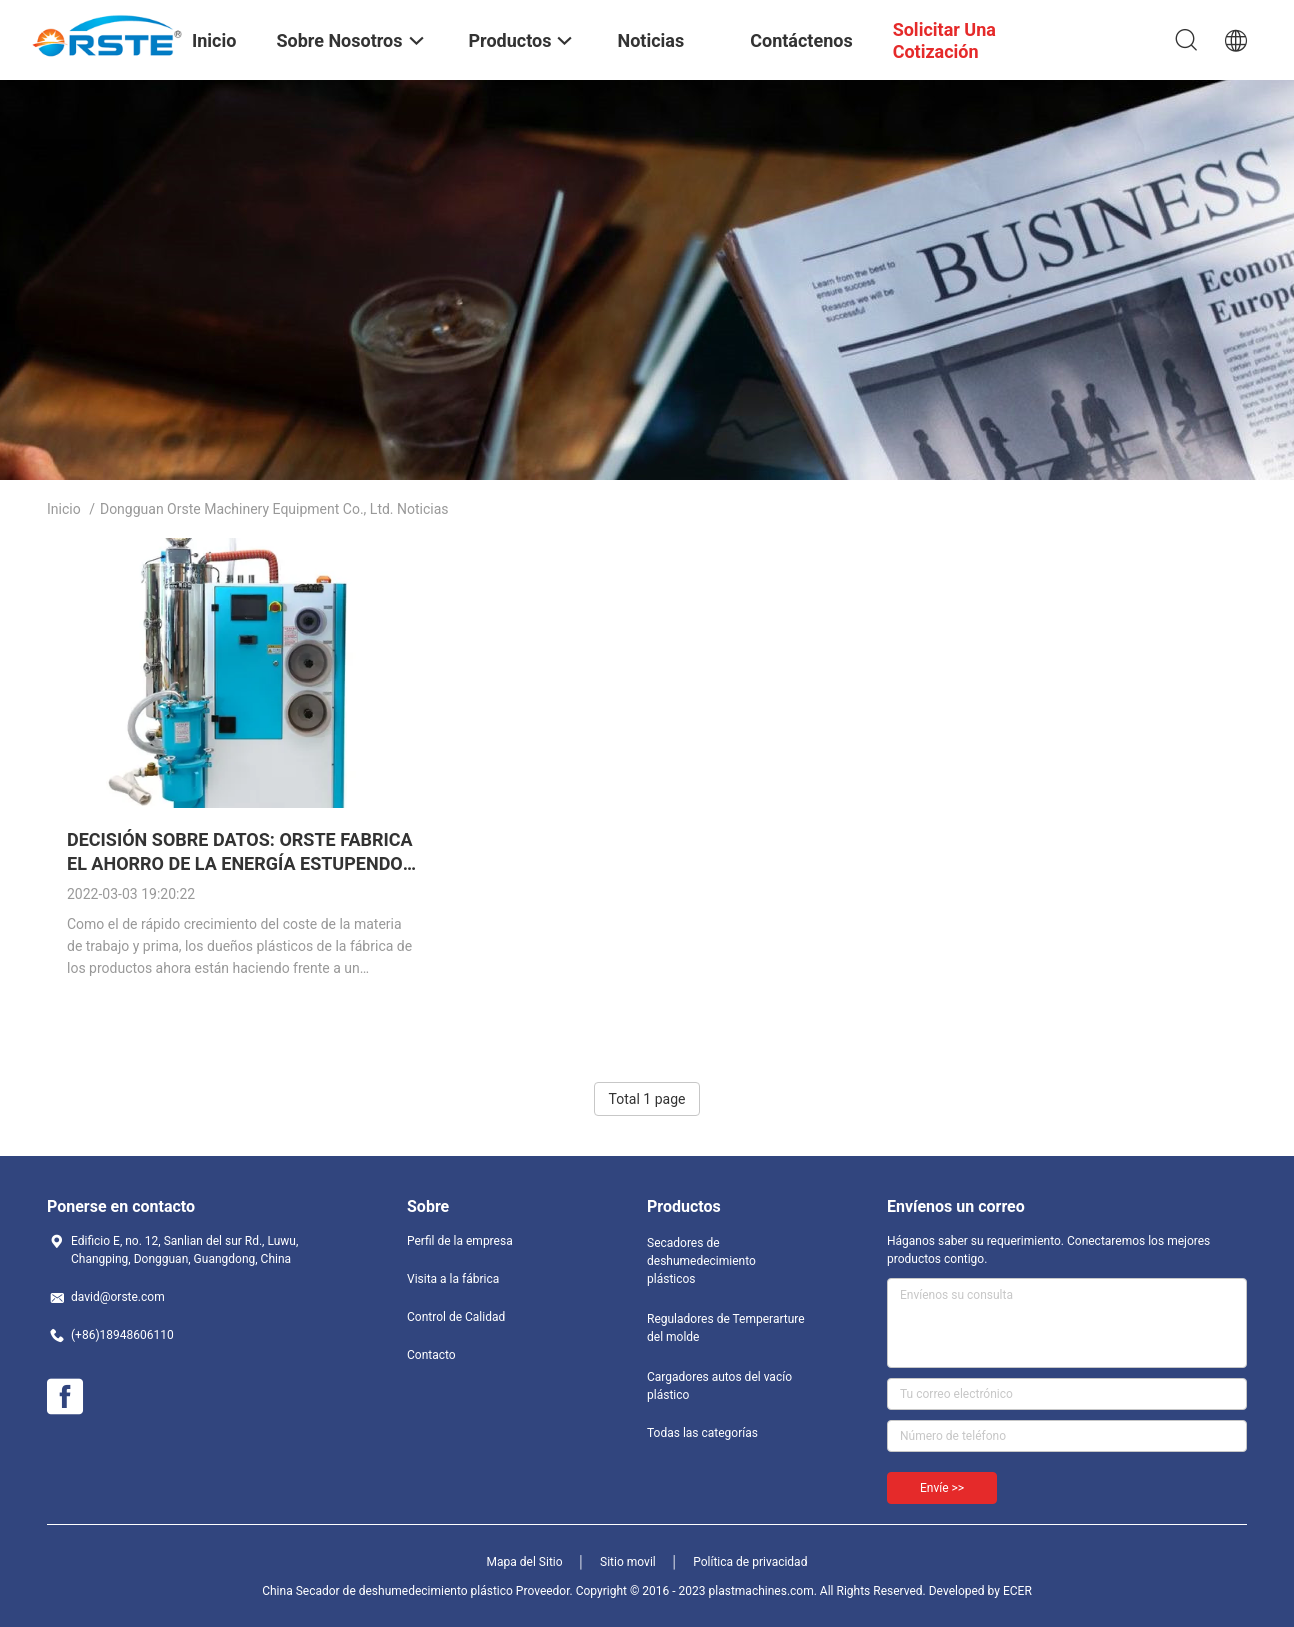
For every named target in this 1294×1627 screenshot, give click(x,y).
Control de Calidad (456, 1317)
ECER (1017, 1591)
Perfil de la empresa (460, 1241)
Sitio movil (628, 1562)
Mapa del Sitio (525, 1562)
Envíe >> (942, 1488)
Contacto (431, 1355)
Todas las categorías (702, 1433)
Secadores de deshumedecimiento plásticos (701, 1261)
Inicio (64, 509)
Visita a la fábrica (453, 1279)
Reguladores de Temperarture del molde (726, 1328)
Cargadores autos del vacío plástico (719, 1386)
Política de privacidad (750, 1562)
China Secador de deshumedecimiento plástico (387, 1591)
